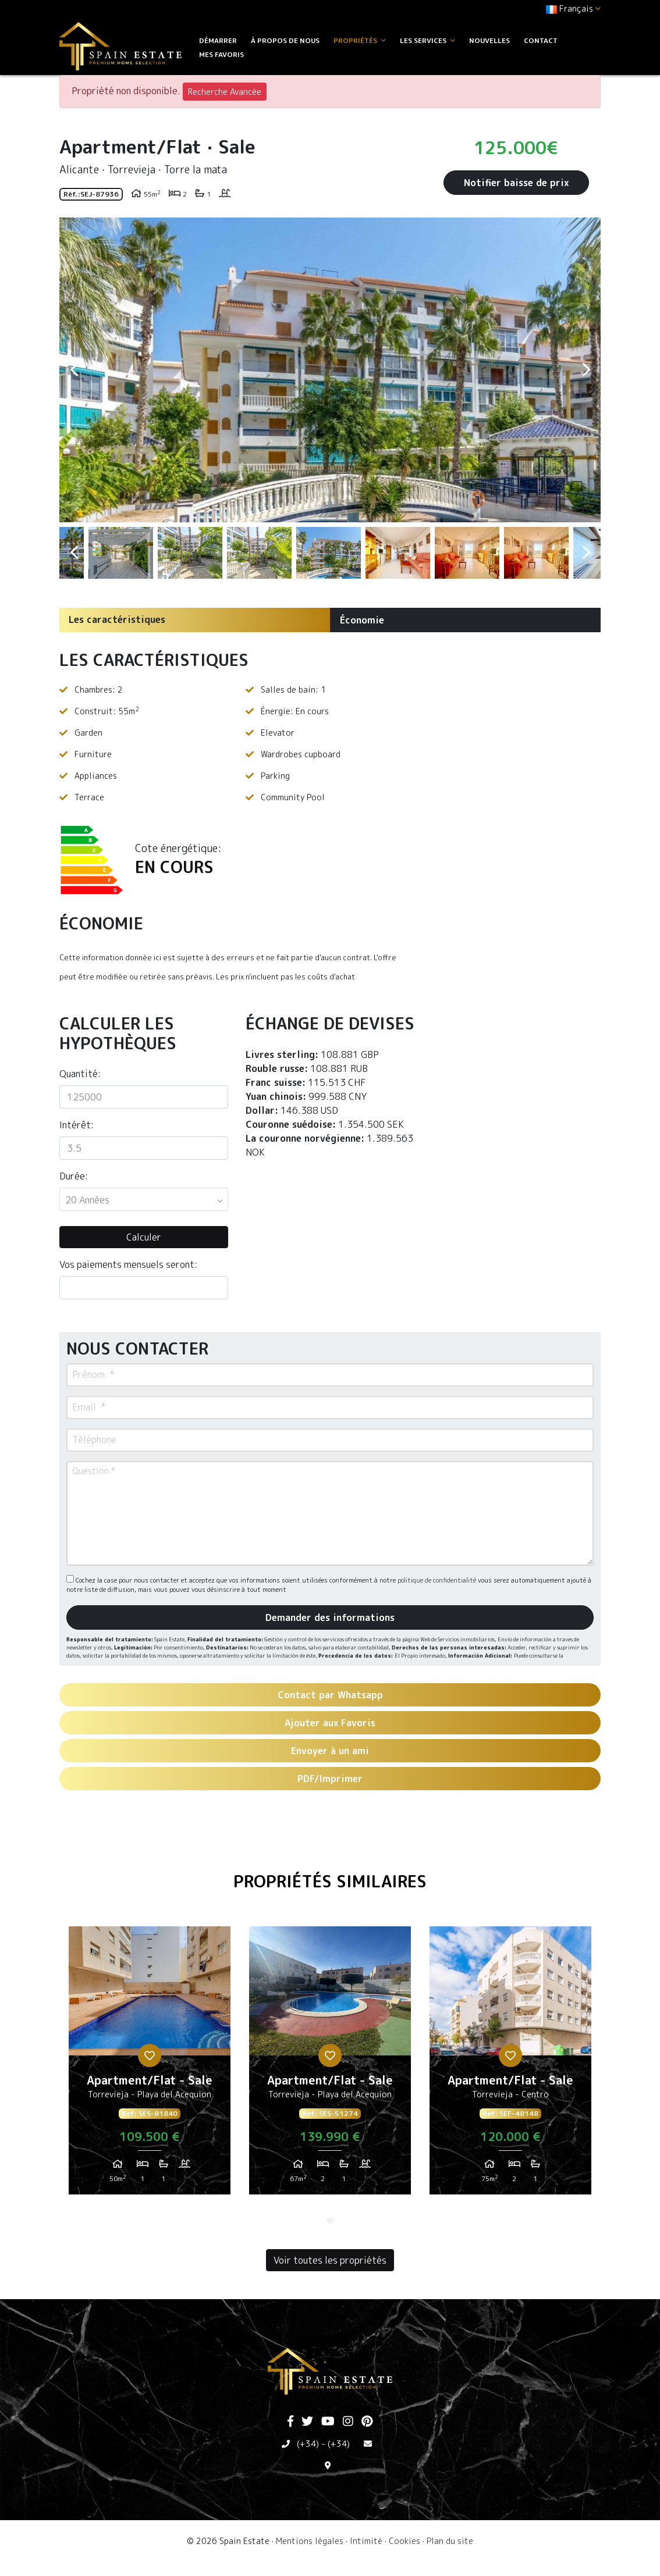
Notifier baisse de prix (516, 182)
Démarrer (218, 40)
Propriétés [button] (359, 40)
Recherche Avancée (224, 91)
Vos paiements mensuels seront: (128, 1264)
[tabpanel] (149, 2065)
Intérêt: (76, 1124)
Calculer (143, 1237)
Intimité (366, 2540)
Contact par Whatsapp (330, 1694)
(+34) (308, 2443)
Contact (541, 40)
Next (586, 370)
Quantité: (80, 1073)
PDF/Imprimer (330, 1778)
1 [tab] (330, 2221)
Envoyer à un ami (330, 1750)
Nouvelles (489, 40)
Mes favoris (221, 54)
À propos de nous (285, 40)
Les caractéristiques (117, 619)
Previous (73, 370)
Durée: (73, 1176)
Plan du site (450, 2540)
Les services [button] (427, 40)
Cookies (404, 2540)
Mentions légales (309, 2540)
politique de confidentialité (438, 1580)
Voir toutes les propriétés (330, 2260)
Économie (362, 620)
